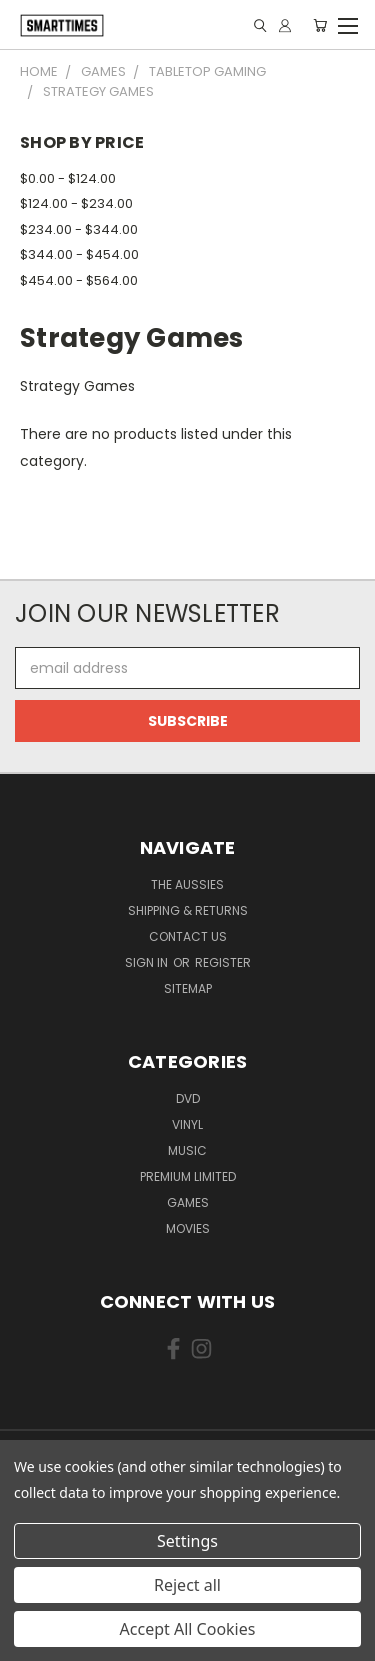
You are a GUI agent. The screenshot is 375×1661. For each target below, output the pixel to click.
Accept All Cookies (188, 1629)
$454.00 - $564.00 (79, 280)
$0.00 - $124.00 (68, 178)
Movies (188, 1228)
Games (188, 1202)
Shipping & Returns (188, 910)
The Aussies (187, 884)
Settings (187, 1541)
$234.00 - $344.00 (79, 229)
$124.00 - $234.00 (76, 203)
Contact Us (188, 936)
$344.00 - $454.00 (79, 254)
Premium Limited (188, 1176)
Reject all (187, 1585)
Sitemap (188, 988)
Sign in (148, 962)
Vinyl (187, 1124)
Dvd (188, 1098)
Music (187, 1150)
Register (223, 962)
